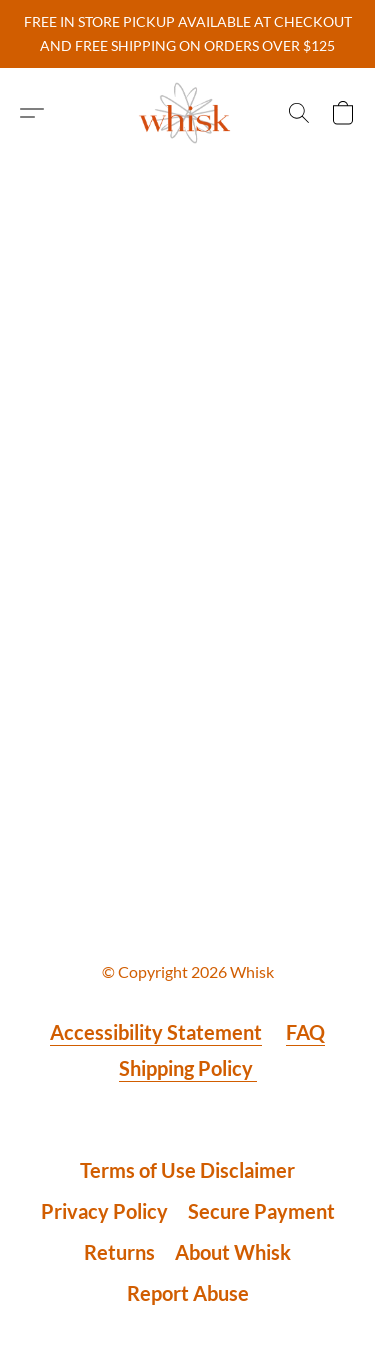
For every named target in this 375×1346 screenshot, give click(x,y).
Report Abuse (188, 1293)
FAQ (305, 1032)
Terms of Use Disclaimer (187, 1170)
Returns (119, 1252)
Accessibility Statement (156, 1032)
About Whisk (233, 1252)
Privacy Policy (104, 1211)
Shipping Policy (188, 1068)
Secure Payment (261, 1211)
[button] (188, 113)
